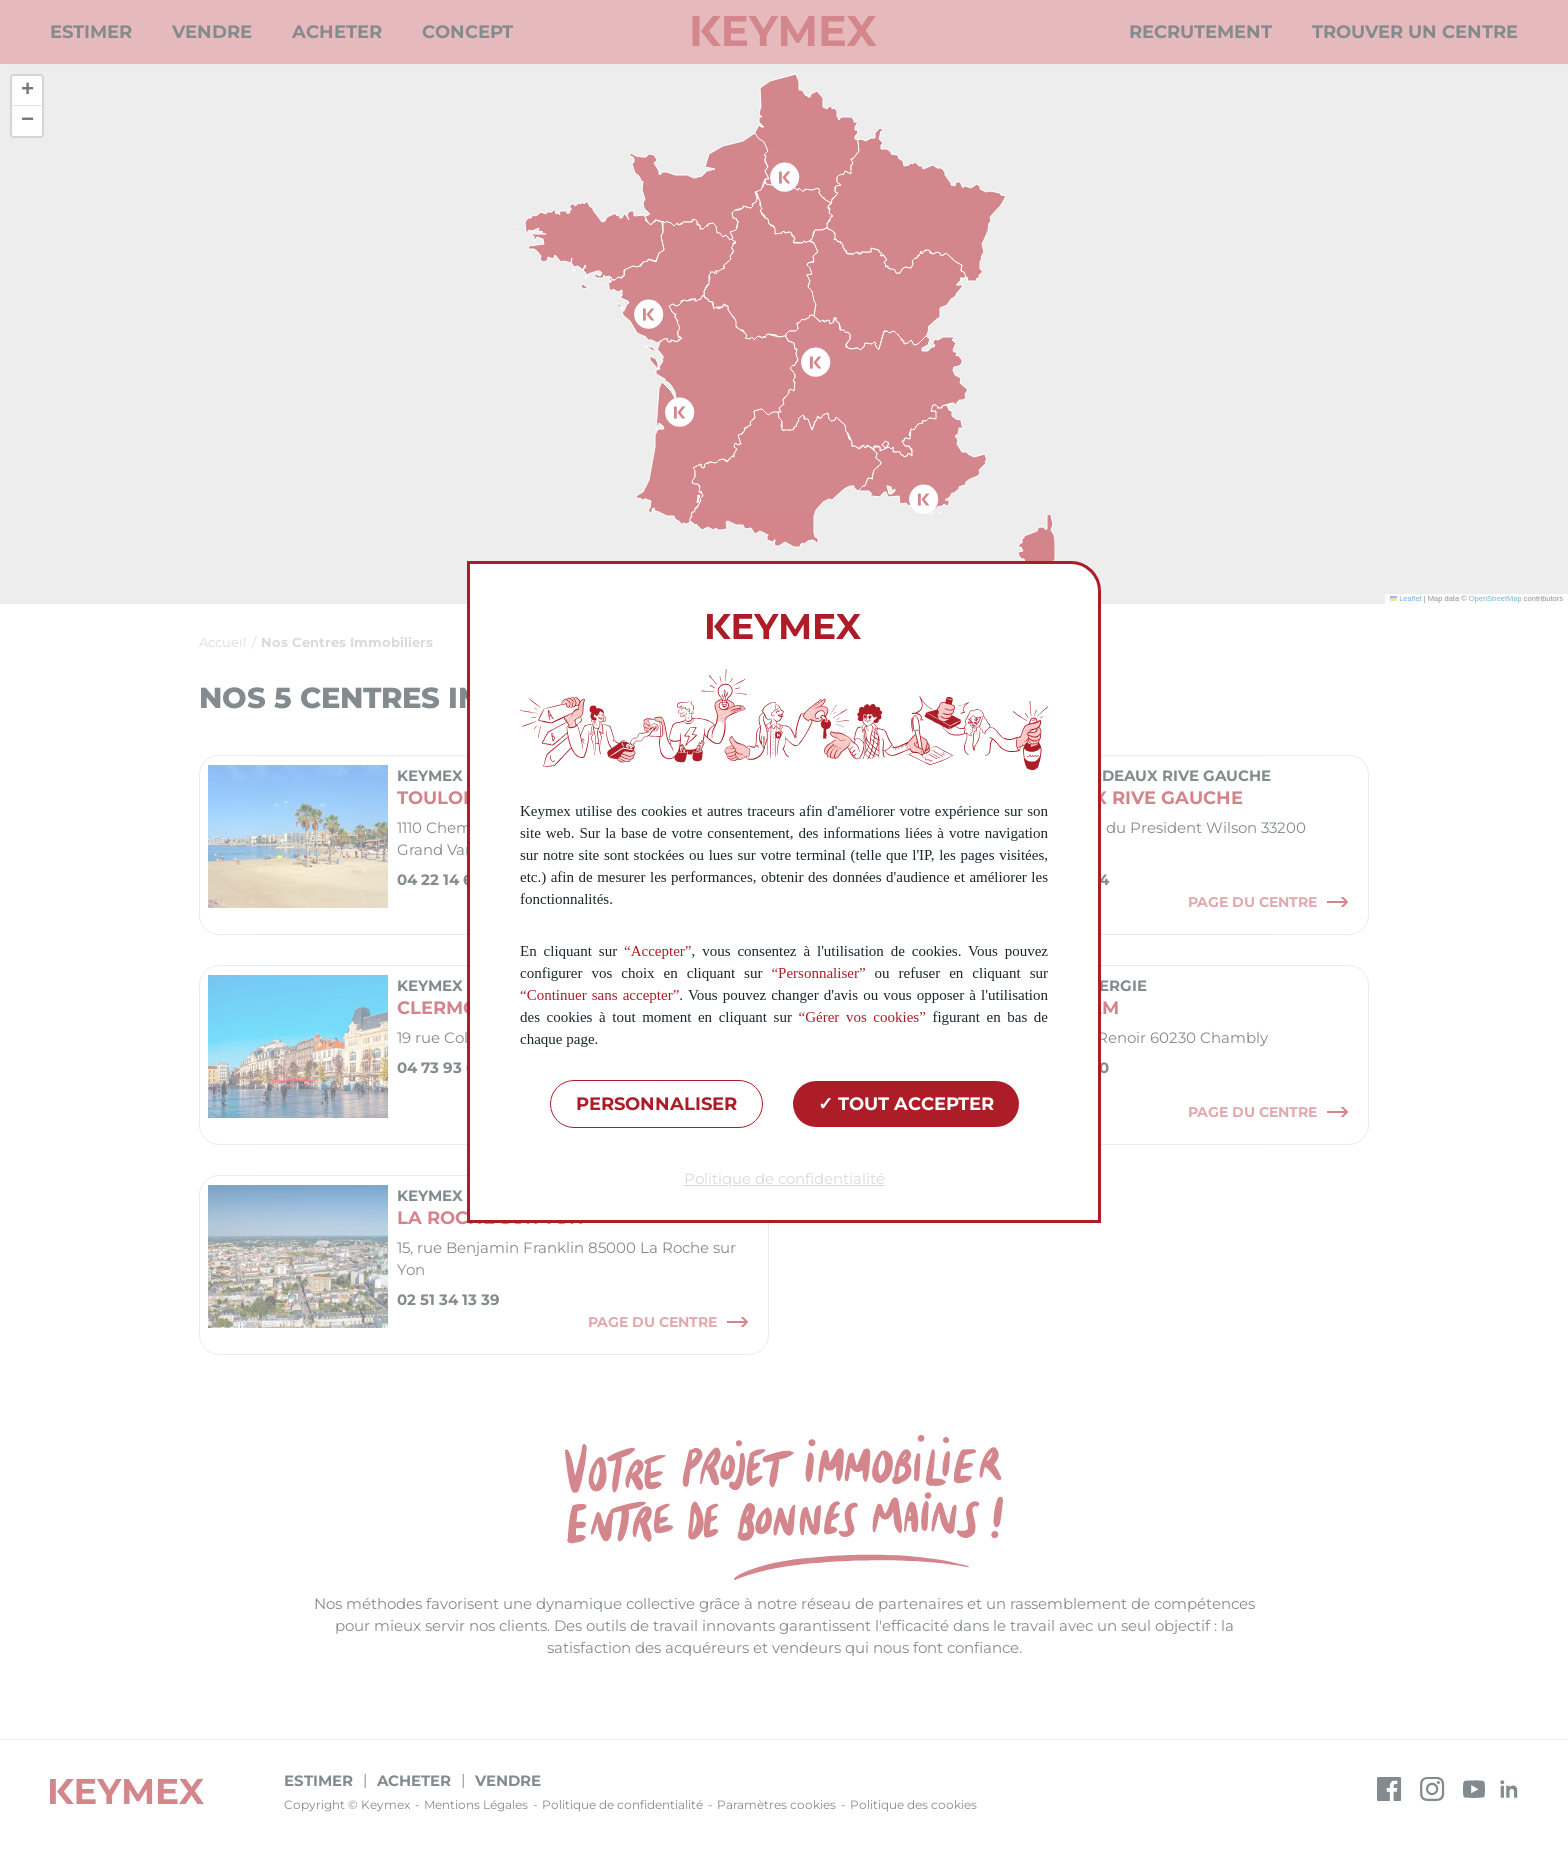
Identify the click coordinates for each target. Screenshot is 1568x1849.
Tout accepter (906, 1104)
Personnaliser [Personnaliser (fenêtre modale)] (656, 1104)
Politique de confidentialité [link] (784, 1178)
